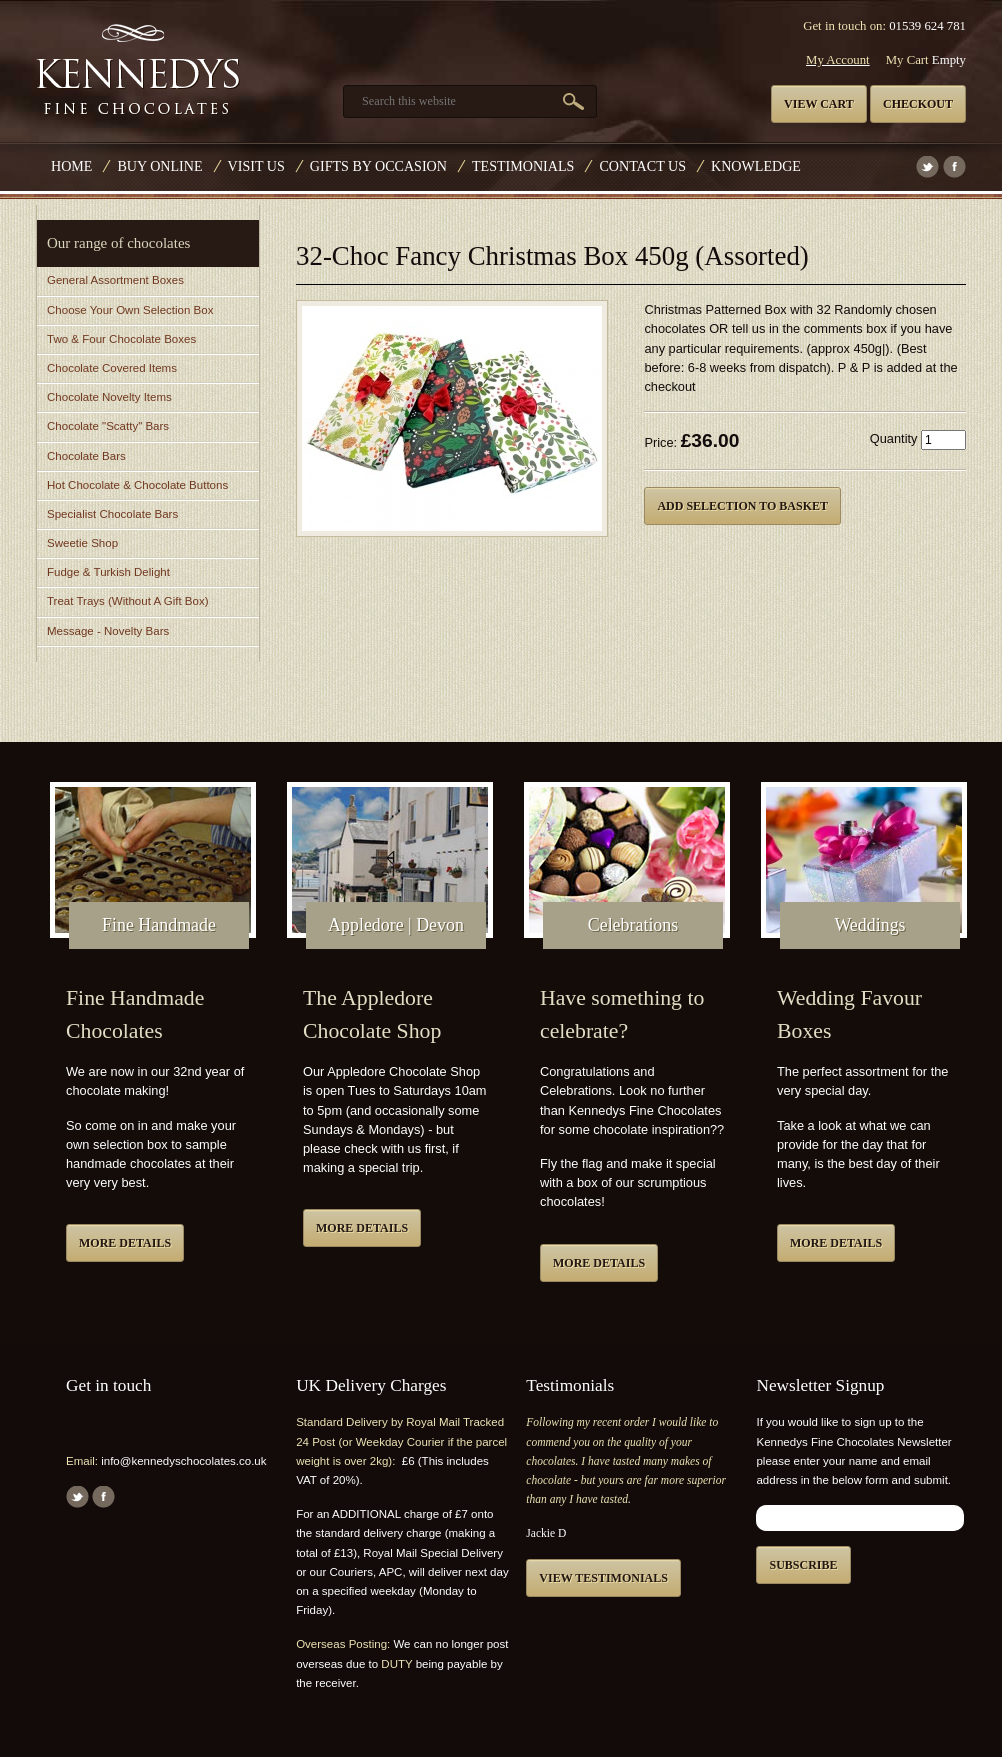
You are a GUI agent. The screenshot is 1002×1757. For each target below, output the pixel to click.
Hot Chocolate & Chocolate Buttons (137, 485)
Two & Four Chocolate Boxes (121, 339)
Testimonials (523, 166)
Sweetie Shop (82, 543)
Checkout (918, 104)
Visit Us (256, 166)
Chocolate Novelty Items (109, 397)
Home (71, 166)
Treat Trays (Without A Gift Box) (127, 601)
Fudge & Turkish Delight (108, 572)
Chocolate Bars (86, 456)
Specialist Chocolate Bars (112, 514)
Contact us (642, 166)
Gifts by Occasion (378, 166)
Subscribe (803, 1565)
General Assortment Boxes (115, 280)
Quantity (894, 438)
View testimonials (603, 1578)
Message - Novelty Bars (108, 631)
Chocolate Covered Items (112, 368)
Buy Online (159, 166)
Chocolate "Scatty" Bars (108, 426)
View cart (819, 104)
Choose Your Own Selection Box (130, 310)
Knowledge (756, 166)
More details (125, 1243)
